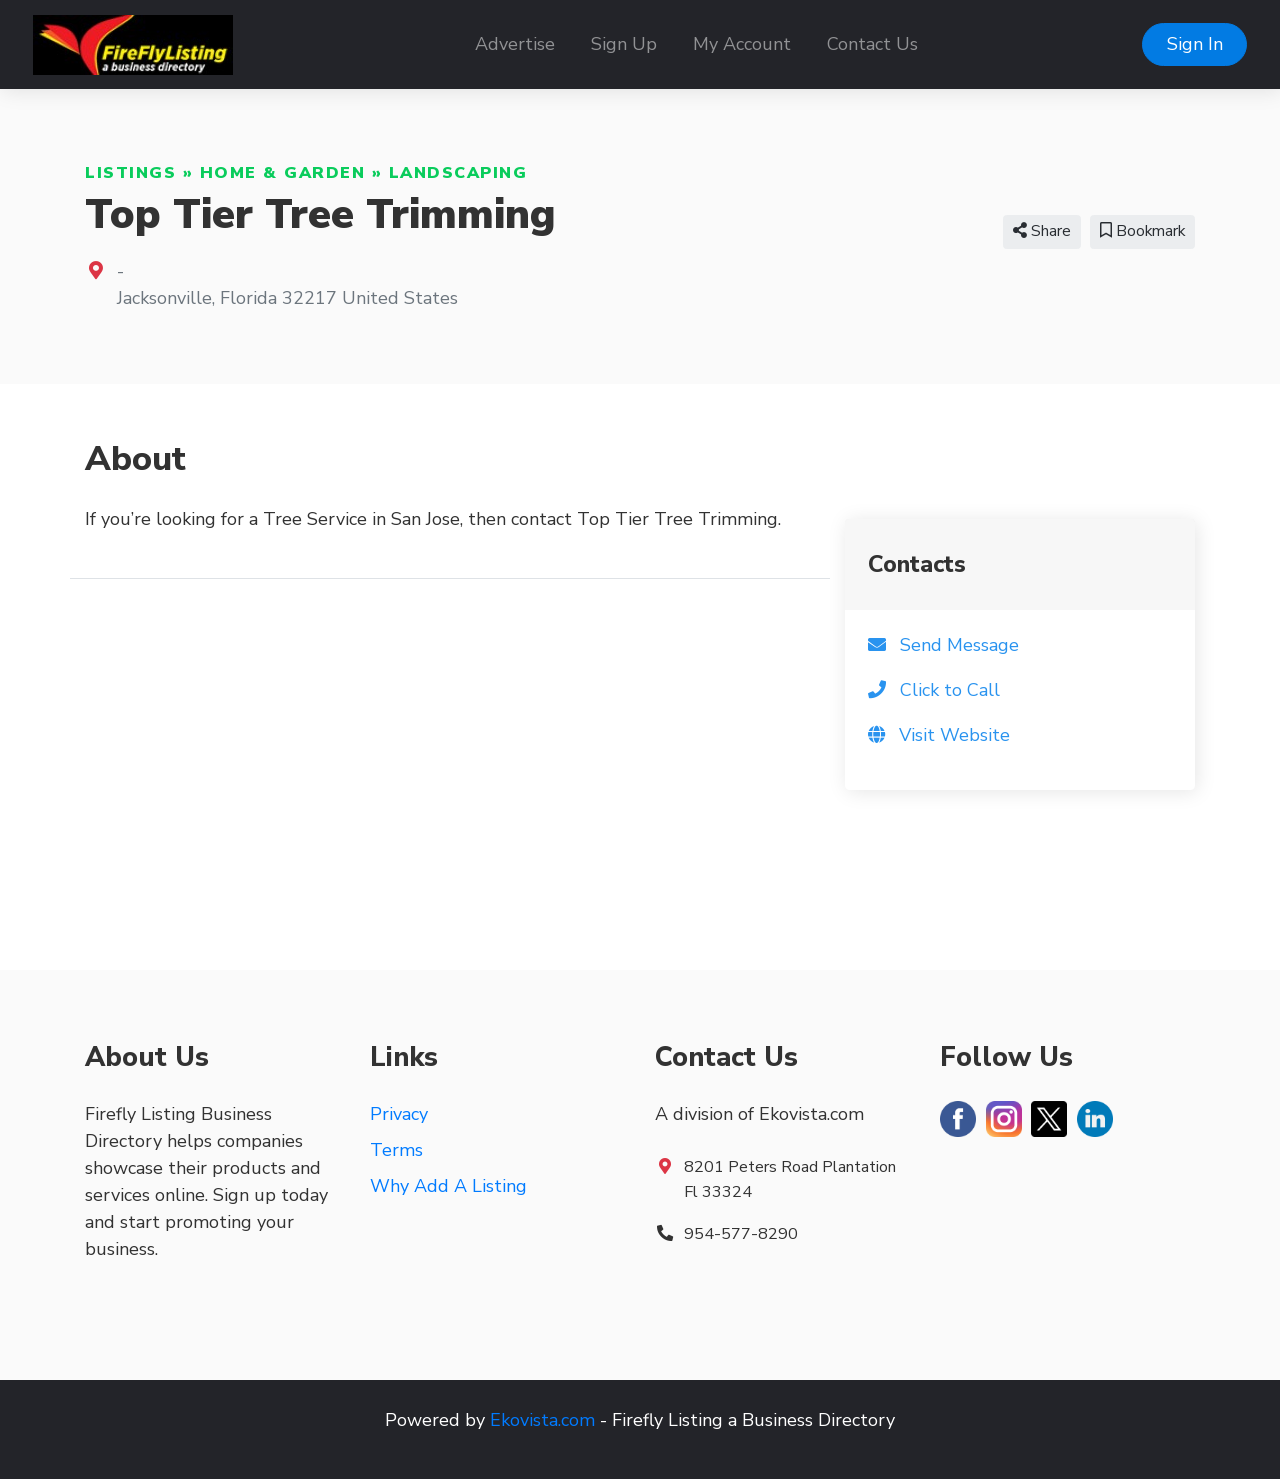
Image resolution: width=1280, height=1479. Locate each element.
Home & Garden (283, 173)
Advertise (515, 44)
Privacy (399, 1114)
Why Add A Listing (448, 1186)
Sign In (1195, 44)
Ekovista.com (542, 1420)
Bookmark (1142, 231)
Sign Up (624, 44)
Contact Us (872, 44)
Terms (396, 1150)
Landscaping (458, 173)
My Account (742, 44)
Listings (130, 173)
